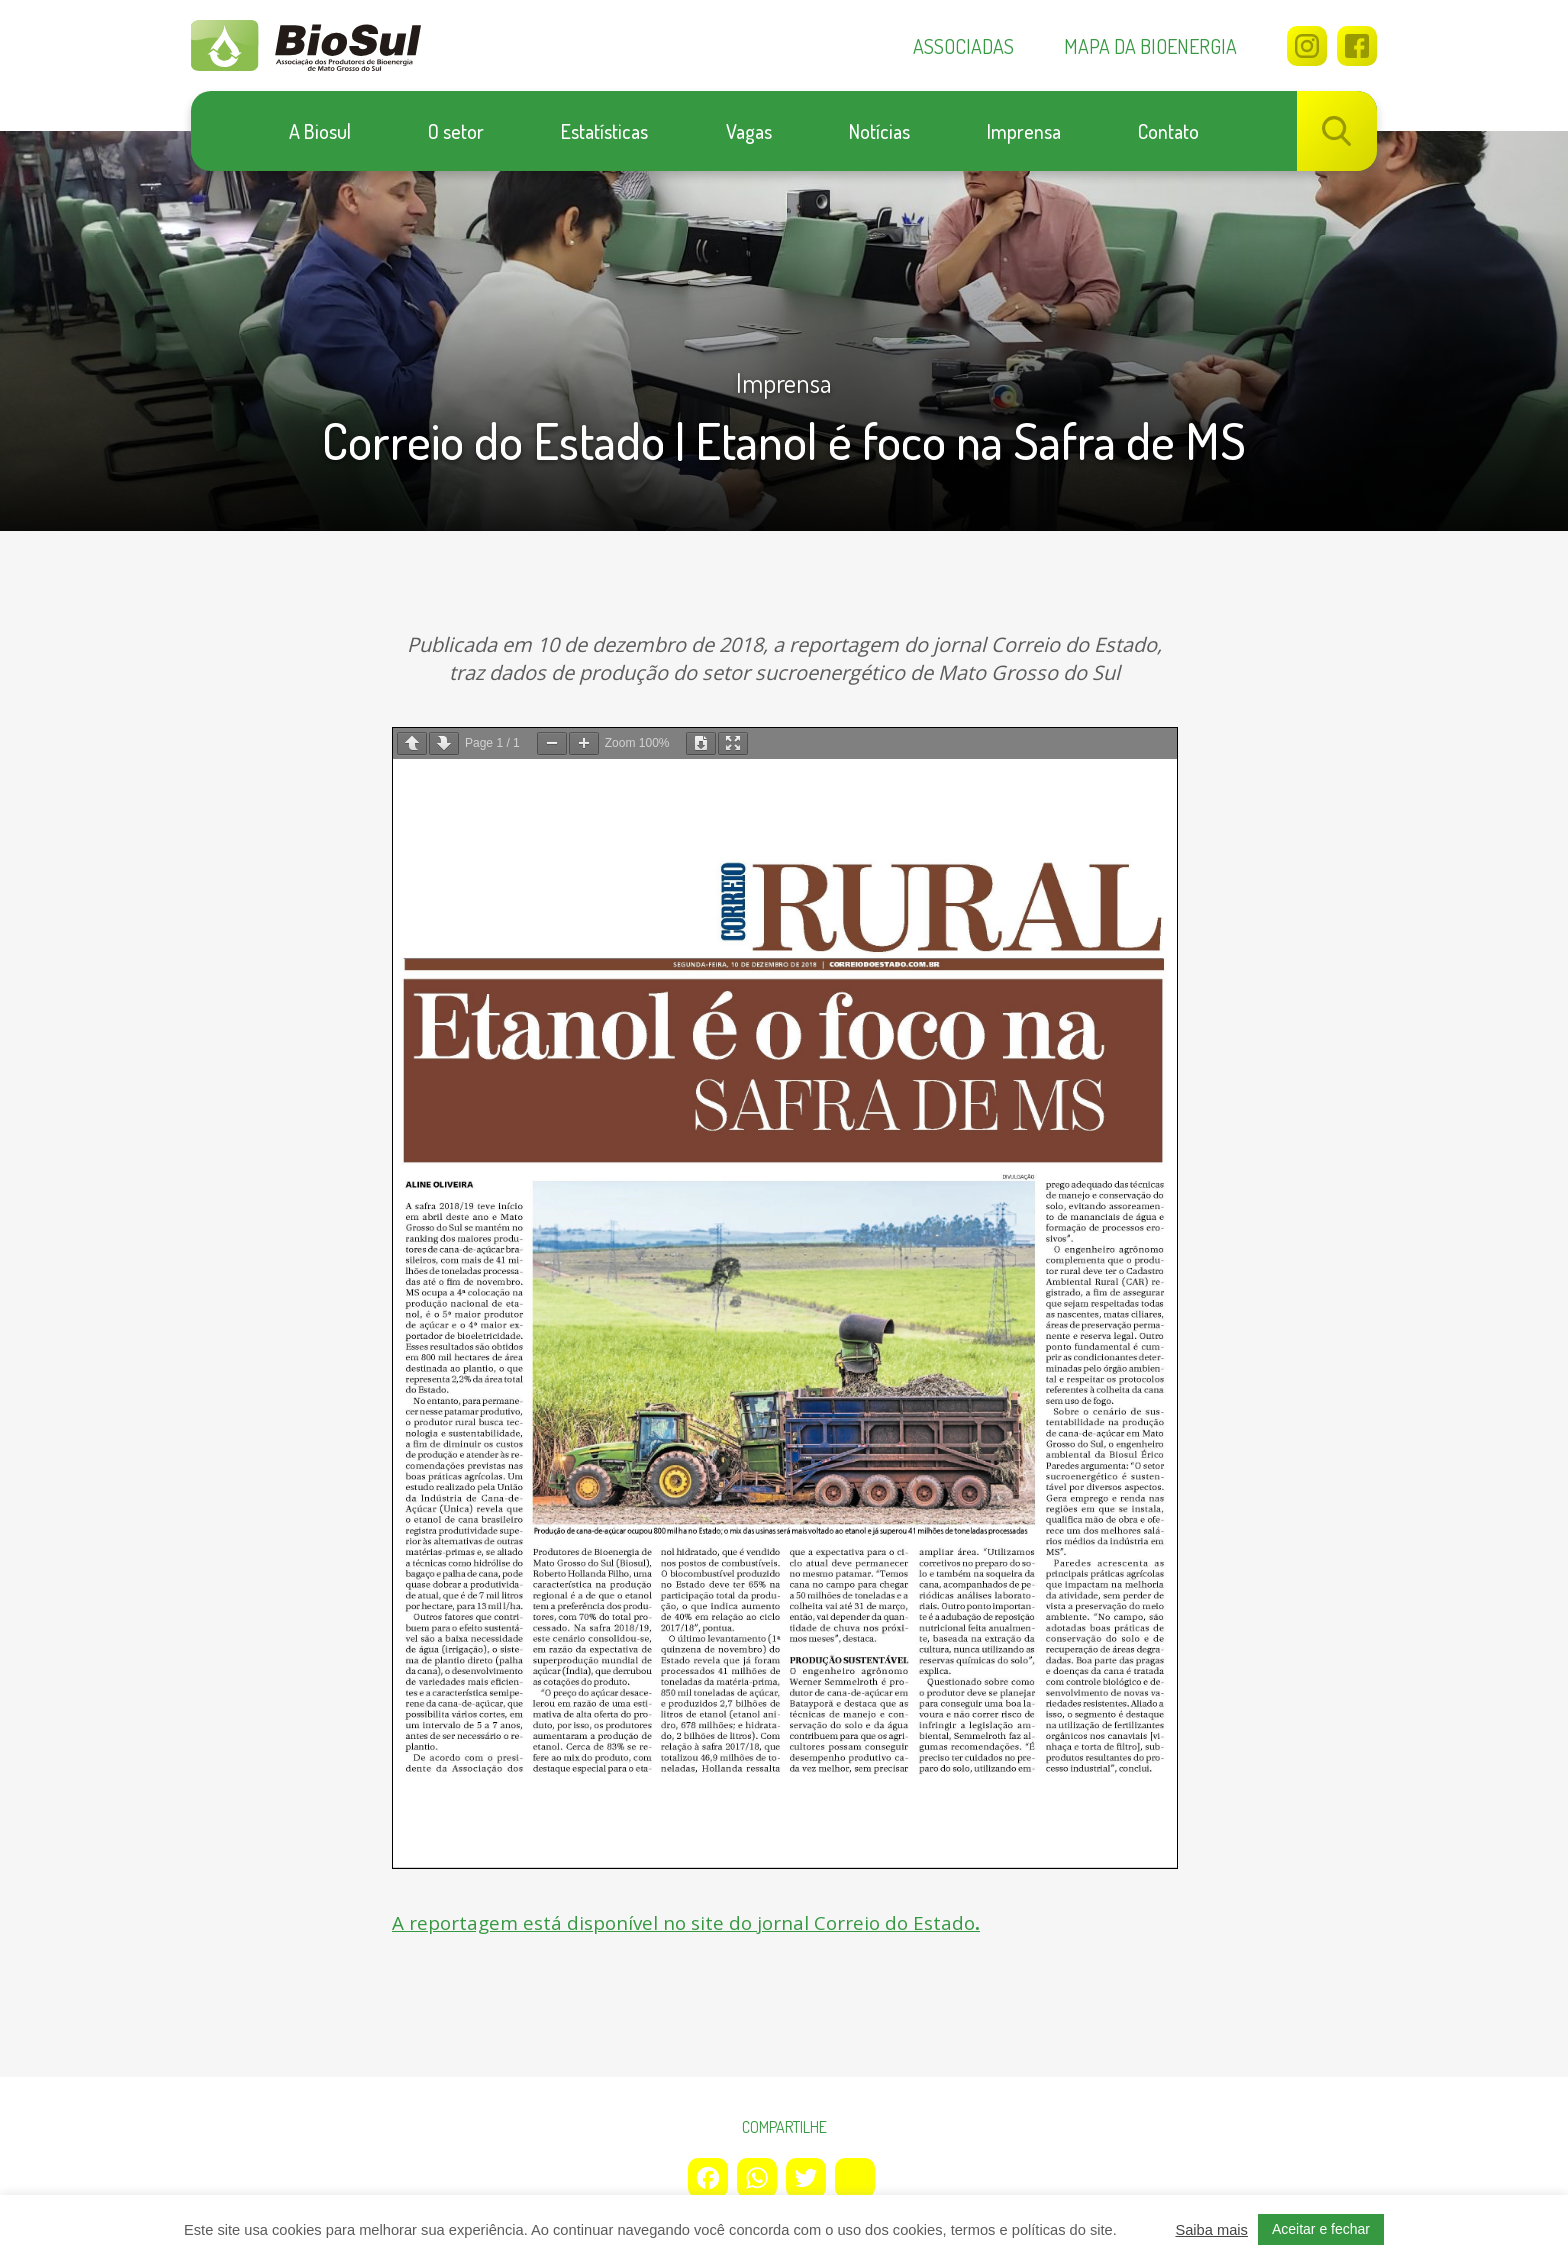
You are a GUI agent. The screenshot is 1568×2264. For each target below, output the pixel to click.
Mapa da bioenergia (1150, 46)
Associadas (963, 46)
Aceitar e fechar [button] (1321, 2229)
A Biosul (320, 131)
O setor (456, 131)
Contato (1168, 131)
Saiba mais (1211, 2230)
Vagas (749, 131)
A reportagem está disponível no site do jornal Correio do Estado (697, 1922)
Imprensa (1024, 131)
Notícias (879, 131)
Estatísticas (604, 131)
